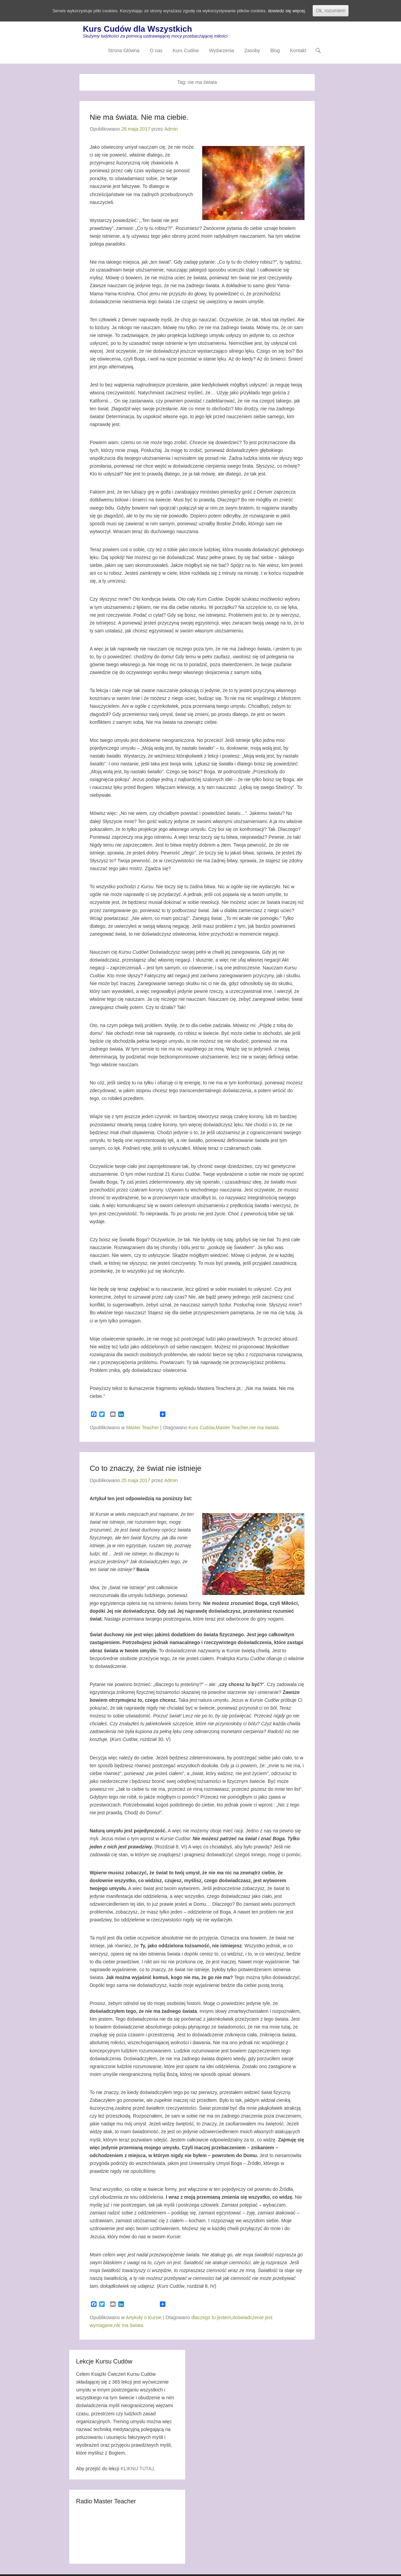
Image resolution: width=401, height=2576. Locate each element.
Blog (275, 52)
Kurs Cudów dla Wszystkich (137, 30)
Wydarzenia (221, 52)
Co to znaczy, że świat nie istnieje (145, 1469)
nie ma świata (264, 1428)
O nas (156, 52)
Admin (171, 130)
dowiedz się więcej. (295, 10)
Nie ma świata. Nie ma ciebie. (139, 118)
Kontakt (298, 52)
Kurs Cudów (186, 52)
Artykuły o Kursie (144, 2318)
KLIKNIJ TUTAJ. (138, 2469)
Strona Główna (124, 52)
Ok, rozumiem (340, 10)
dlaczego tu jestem (211, 2318)
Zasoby (252, 52)
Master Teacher (142, 1428)
